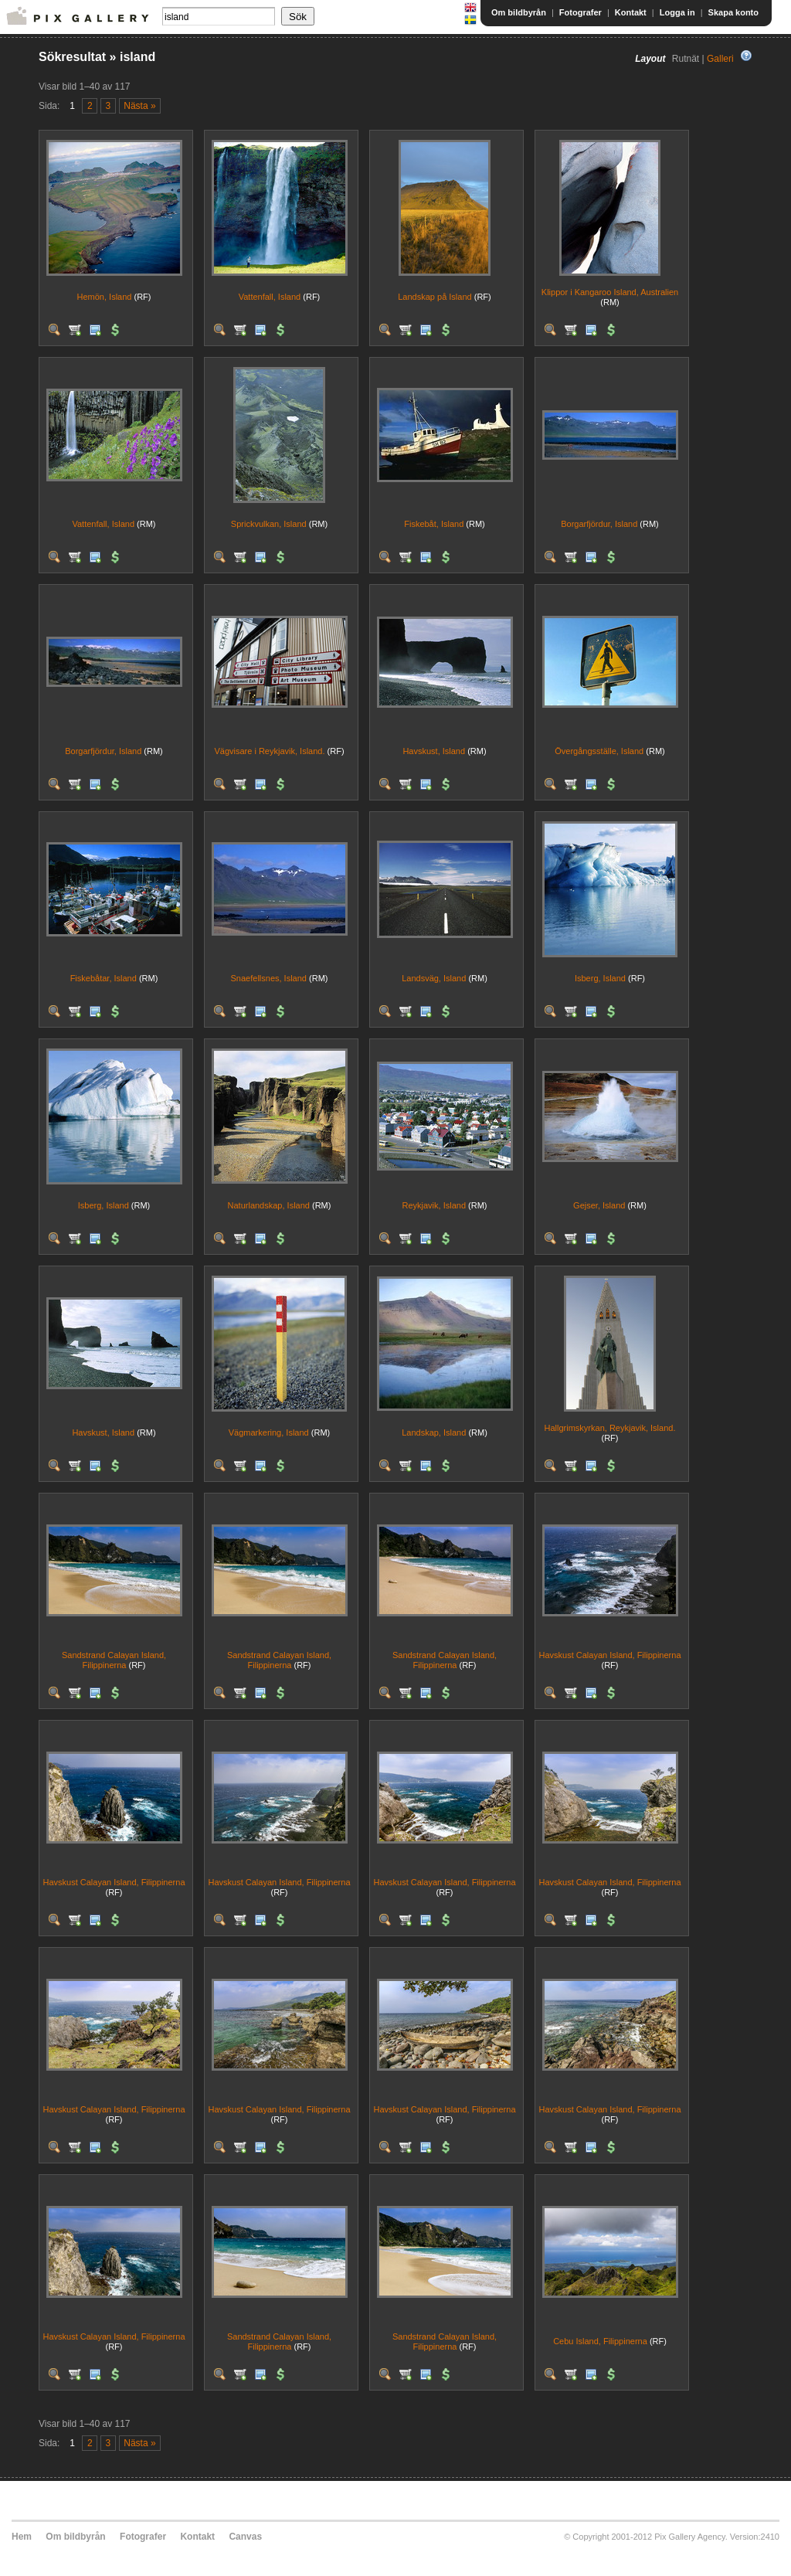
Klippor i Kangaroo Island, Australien (609, 292)
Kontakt (631, 12)
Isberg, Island (600, 978)
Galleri (720, 58)
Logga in (677, 12)
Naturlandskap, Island (269, 1205)
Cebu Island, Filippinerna (600, 2341)
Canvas (245, 2536)
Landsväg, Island (434, 978)
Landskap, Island (434, 1432)
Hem (22, 2536)
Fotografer (580, 12)
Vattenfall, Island (270, 296)
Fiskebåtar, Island (103, 978)
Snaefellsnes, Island (269, 978)
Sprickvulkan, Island (269, 523)
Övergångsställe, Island (599, 751)
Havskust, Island (433, 751)
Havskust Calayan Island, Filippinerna (609, 1655)
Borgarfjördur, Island (599, 523)
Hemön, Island (104, 296)
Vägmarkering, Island (269, 1432)
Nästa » (139, 105)
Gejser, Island (599, 1205)
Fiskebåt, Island (433, 523)
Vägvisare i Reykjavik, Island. (269, 751)
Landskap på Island (434, 296)
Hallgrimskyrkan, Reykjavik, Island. (610, 1427)
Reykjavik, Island (434, 1205)
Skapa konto (733, 12)
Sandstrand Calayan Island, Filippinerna (114, 1660)
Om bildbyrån (518, 12)
